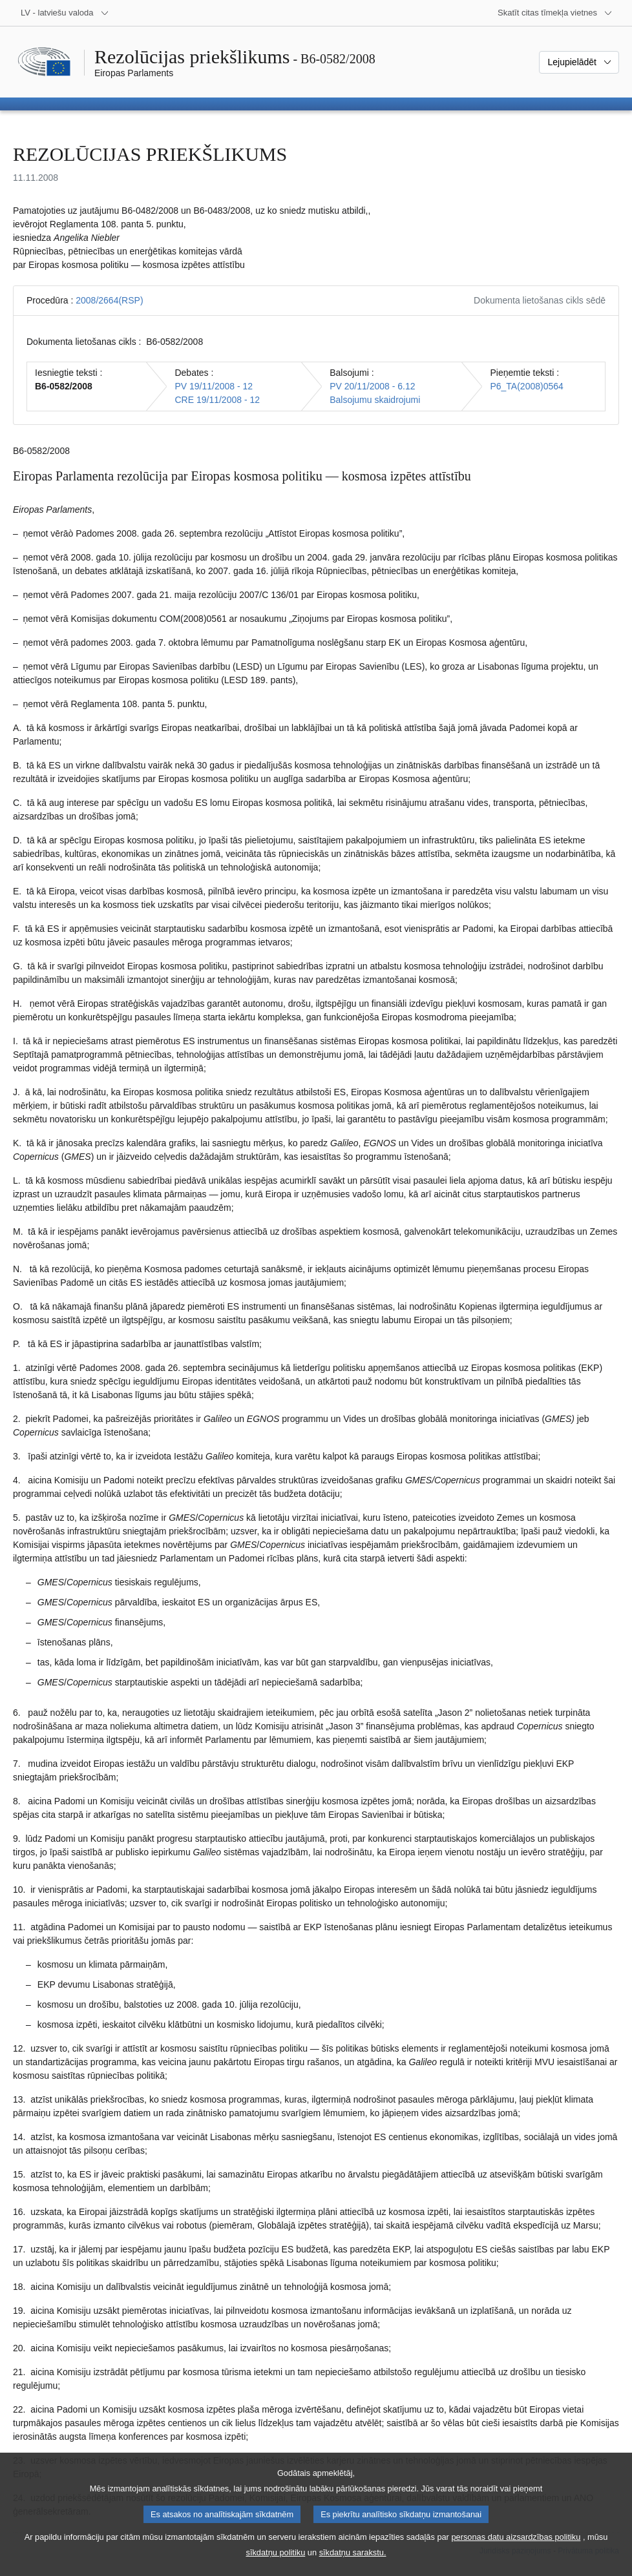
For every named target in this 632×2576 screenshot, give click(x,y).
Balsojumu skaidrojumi (375, 400)
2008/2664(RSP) (109, 300)
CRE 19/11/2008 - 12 (217, 400)
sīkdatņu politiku (276, 2566)
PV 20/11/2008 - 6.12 (372, 386)
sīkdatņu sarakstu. (352, 2566)
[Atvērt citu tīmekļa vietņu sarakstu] (555, 13)
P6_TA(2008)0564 (526, 386)
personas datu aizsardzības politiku (515, 2551)
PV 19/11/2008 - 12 (213, 386)
